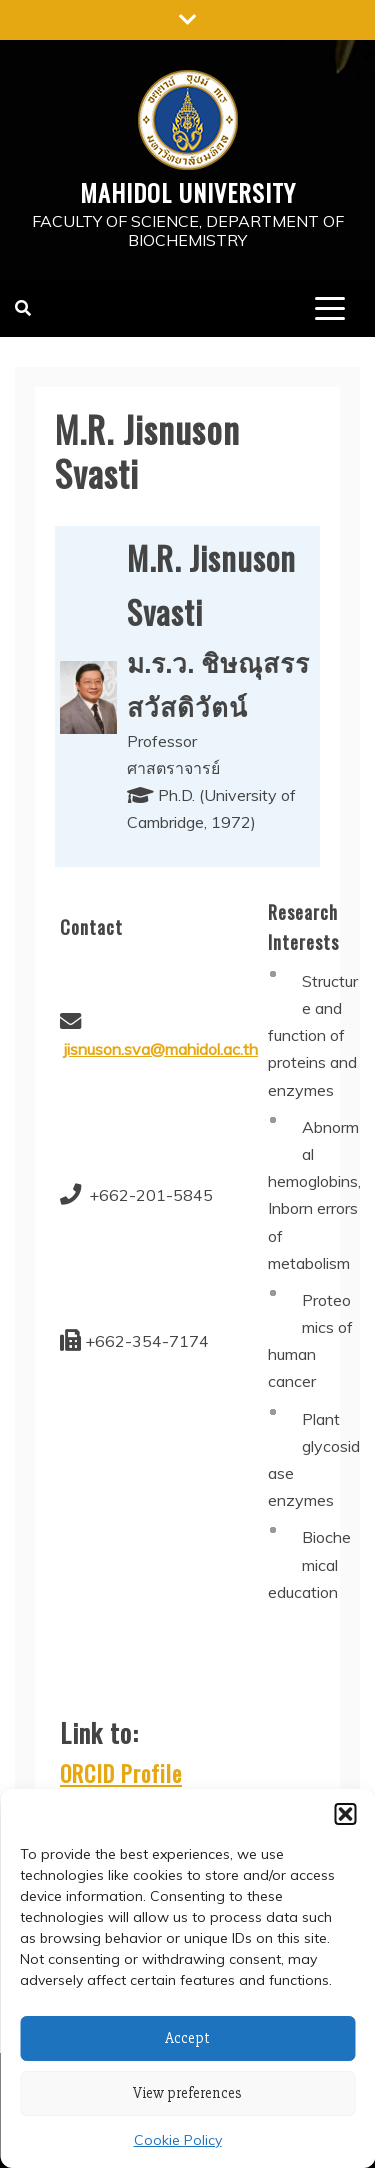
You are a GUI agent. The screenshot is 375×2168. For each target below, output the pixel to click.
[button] (345, 1814)
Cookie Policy (178, 2140)
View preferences (187, 2093)
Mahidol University (188, 192)
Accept (187, 2038)
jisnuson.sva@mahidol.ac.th (161, 1049)
